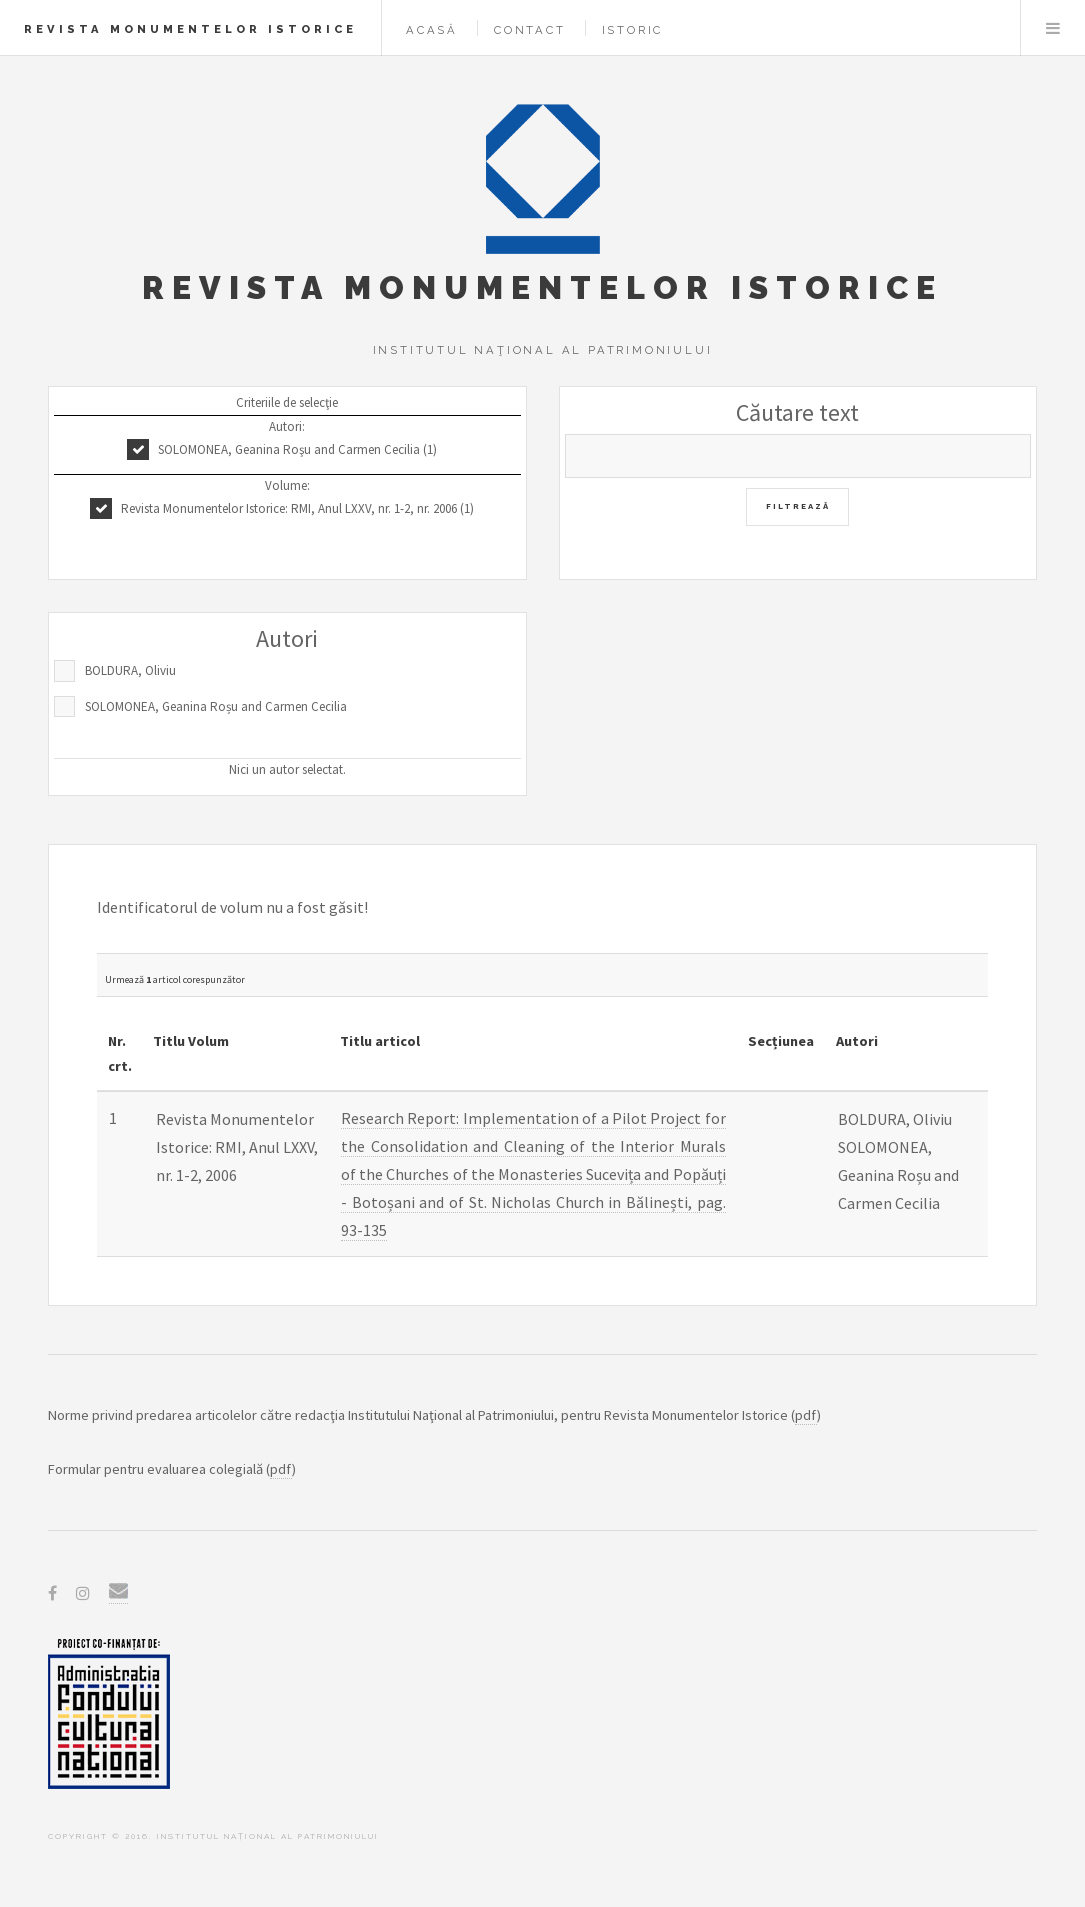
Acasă (432, 30)
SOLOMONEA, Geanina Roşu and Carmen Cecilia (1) (297, 449)
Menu (1053, 28)
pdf (806, 1415)
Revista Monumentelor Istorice (190, 29)
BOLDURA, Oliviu (130, 670)
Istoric (633, 30)
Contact (530, 30)
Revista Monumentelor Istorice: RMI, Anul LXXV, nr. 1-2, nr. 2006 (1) (297, 508)
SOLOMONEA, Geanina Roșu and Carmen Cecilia (216, 706)
